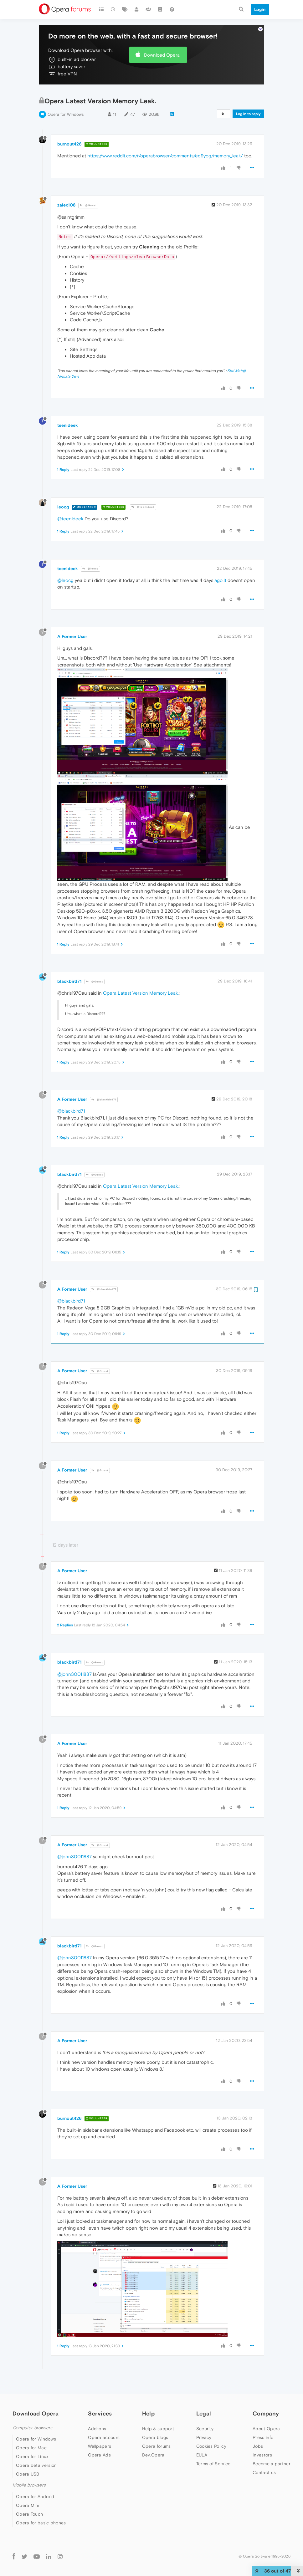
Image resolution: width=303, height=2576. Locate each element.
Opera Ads (99, 2437)
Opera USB (27, 2456)
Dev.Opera (153, 2437)
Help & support (158, 2410)
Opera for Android (35, 2478)
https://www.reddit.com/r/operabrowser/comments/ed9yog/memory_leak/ (165, 137)
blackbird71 (69, 963)
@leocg (90, 550)
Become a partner (271, 2445)
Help (148, 2395)
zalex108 (66, 187)
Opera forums (156, 2428)
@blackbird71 (103, 1081)
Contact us (264, 2454)
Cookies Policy (211, 2428)
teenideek (67, 407)
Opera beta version (36, 2447)
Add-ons (97, 2410)
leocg (63, 489)
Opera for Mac (31, 2429)
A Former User (72, 618)
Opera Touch (29, 2496)
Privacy (204, 2419)
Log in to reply (248, 96)
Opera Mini (27, 2487)
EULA (201, 2437)
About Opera (266, 2410)
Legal (203, 2395)
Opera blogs (155, 2419)
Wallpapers (99, 2428)
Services (100, 2395)
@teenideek (143, 489)
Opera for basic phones (41, 2504)
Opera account (104, 2419)
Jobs (258, 2428)
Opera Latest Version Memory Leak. (141, 975)
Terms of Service (213, 2445)
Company (266, 2395)
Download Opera (162, 37)
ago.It (220, 562)
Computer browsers (32, 2410)
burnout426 (69, 126)
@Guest (88, 187)
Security (204, 2410)
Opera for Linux (32, 2438)
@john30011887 (74, 1656)
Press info (263, 2419)
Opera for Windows (66, 96)
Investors (262, 2437)
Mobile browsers (29, 2467)
